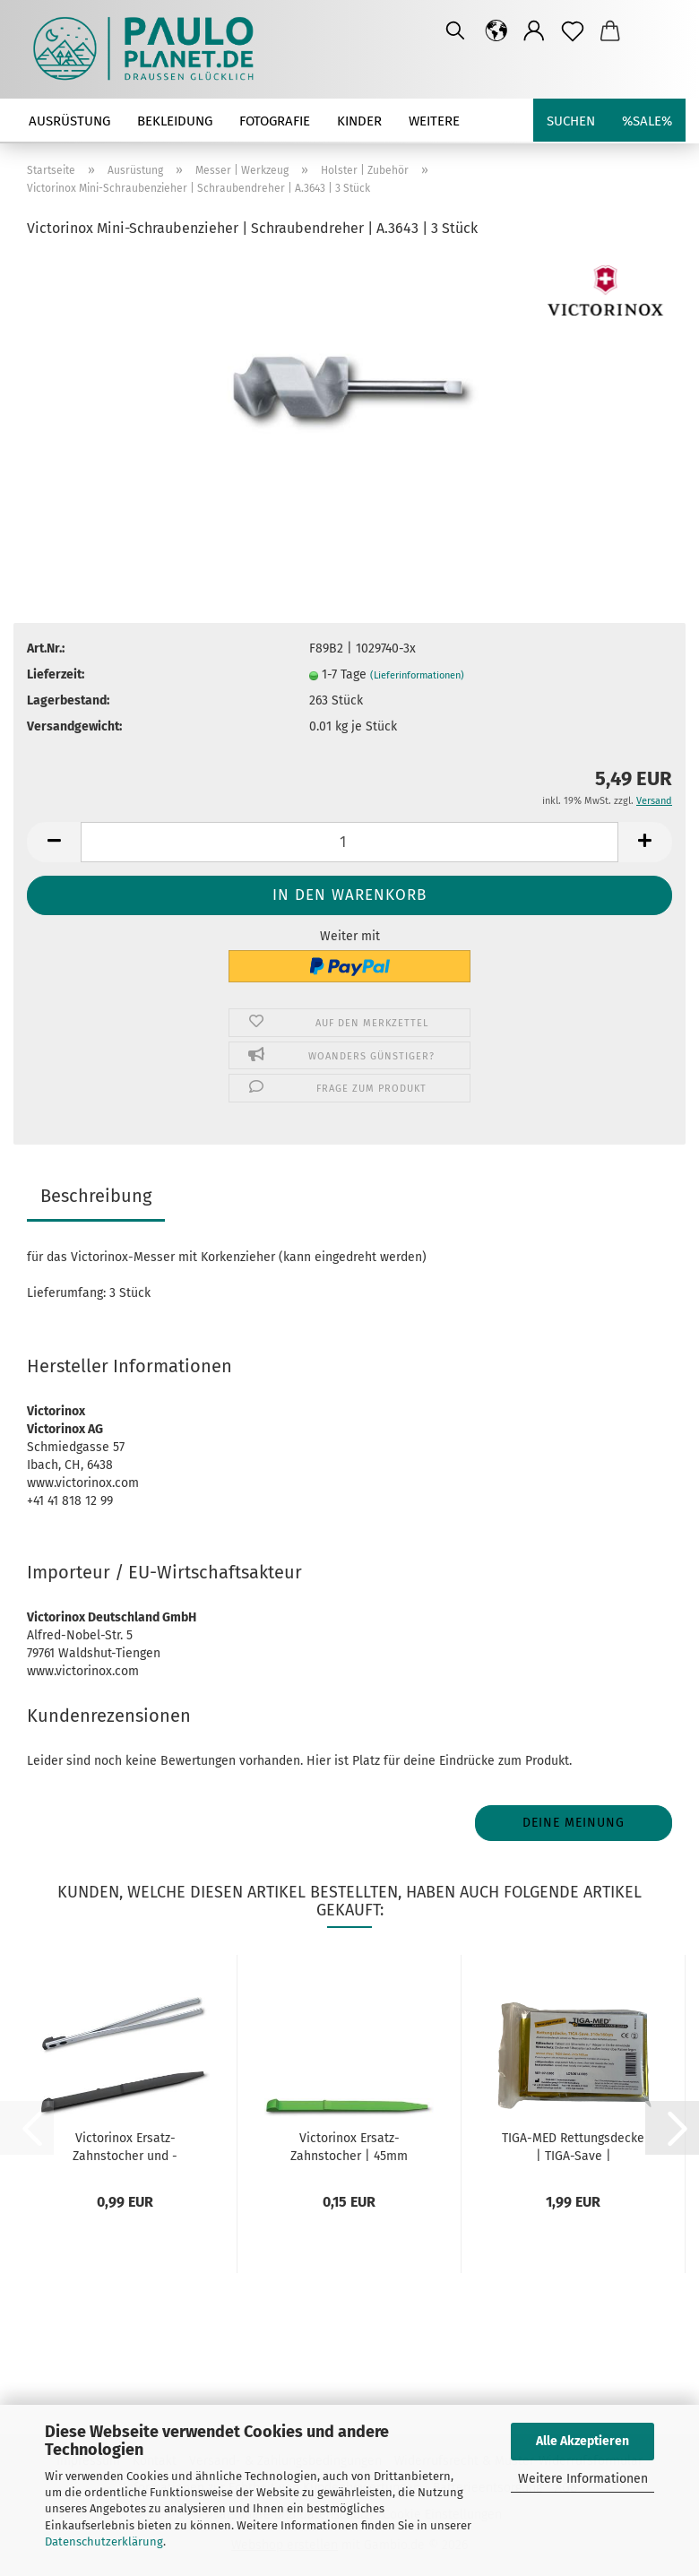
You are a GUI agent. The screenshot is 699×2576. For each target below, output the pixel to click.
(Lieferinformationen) (417, 675)
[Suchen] (455, 31)
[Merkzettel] (573, 31)
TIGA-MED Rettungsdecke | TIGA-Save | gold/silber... (573, 2146)
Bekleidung (174, 121)
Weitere (434, 121)
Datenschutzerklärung (104, 2541)
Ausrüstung (69, 121)
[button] (497, 31)
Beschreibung (95, 1195)
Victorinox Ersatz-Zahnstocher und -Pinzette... (125, 2146)
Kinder (359, 121)
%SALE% (647, 121)
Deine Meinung (573, 1822)
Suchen (571, 121)
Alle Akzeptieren (582, 2441)
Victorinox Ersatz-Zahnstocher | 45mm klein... (349, 2146)
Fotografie (274, 121)
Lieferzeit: (55, 674)
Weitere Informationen (583, 2478)
